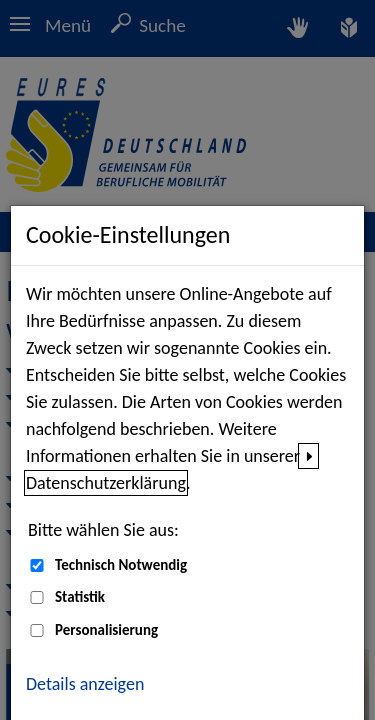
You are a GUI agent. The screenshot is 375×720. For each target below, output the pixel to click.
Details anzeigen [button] (85, 684)
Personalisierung (106, 630)
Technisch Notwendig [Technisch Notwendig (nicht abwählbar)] (121, 565)
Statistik (80, 597)
